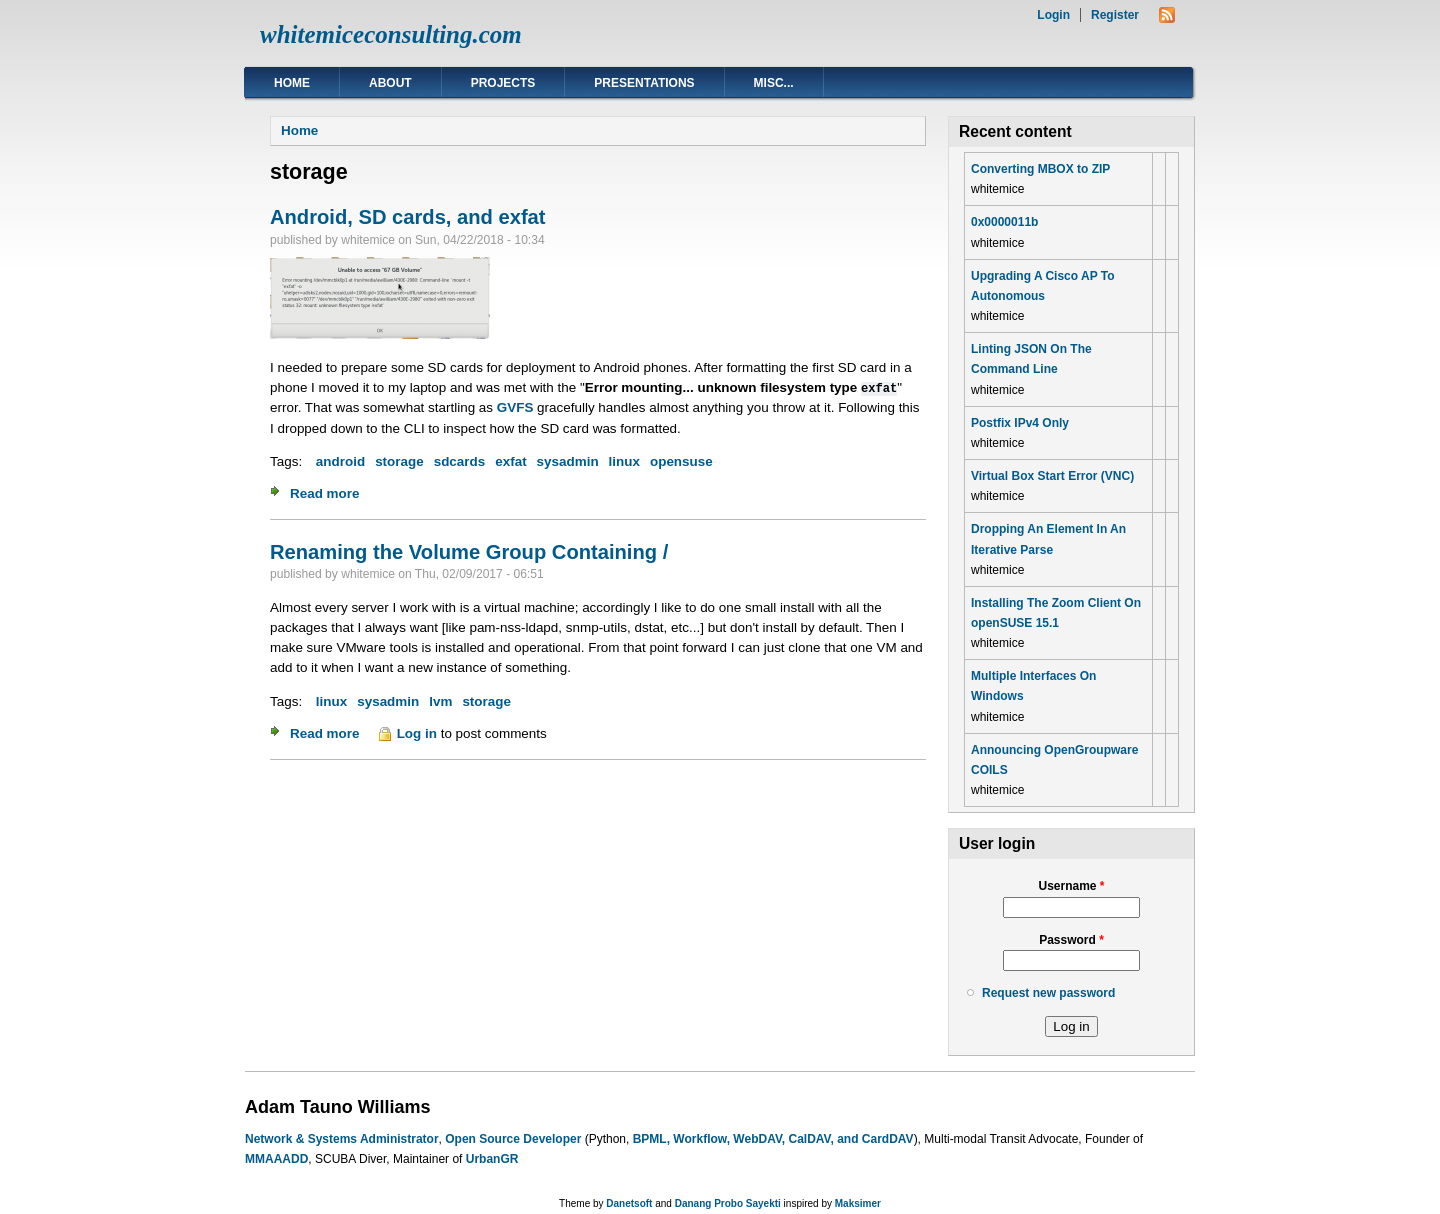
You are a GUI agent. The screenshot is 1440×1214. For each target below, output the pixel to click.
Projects (503, 83)
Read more (324, 493)
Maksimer (858, 1203)
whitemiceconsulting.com (391, 34)
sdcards (460, 461)
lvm (440, 701)
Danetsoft (629, 1203)
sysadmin (568, 461)
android (340, 461)
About (390, 83)
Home (292, 83)
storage (399, 461)
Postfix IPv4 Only (1020, 423)
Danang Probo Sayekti (728, 1203)
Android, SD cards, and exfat (408, 217)
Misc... (774, 83)
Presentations (644, 83)
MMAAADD (276, 1159)
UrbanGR (492, 1159)
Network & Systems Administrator (342, 1139)
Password (1071, 940)
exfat (510, 461)
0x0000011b (1004, 222)
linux (624, 461)
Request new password (1048, 993)
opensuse (681, 461)
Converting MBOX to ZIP (1040, 169)
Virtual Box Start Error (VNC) (1052, 476)
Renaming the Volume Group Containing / (469, 552)
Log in (417, 733)
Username (1071, 886)
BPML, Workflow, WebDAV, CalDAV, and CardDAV (773, 1139)
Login (1053, 15)
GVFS (515, 407)
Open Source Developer (513, 1139)
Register (1115, 15)
